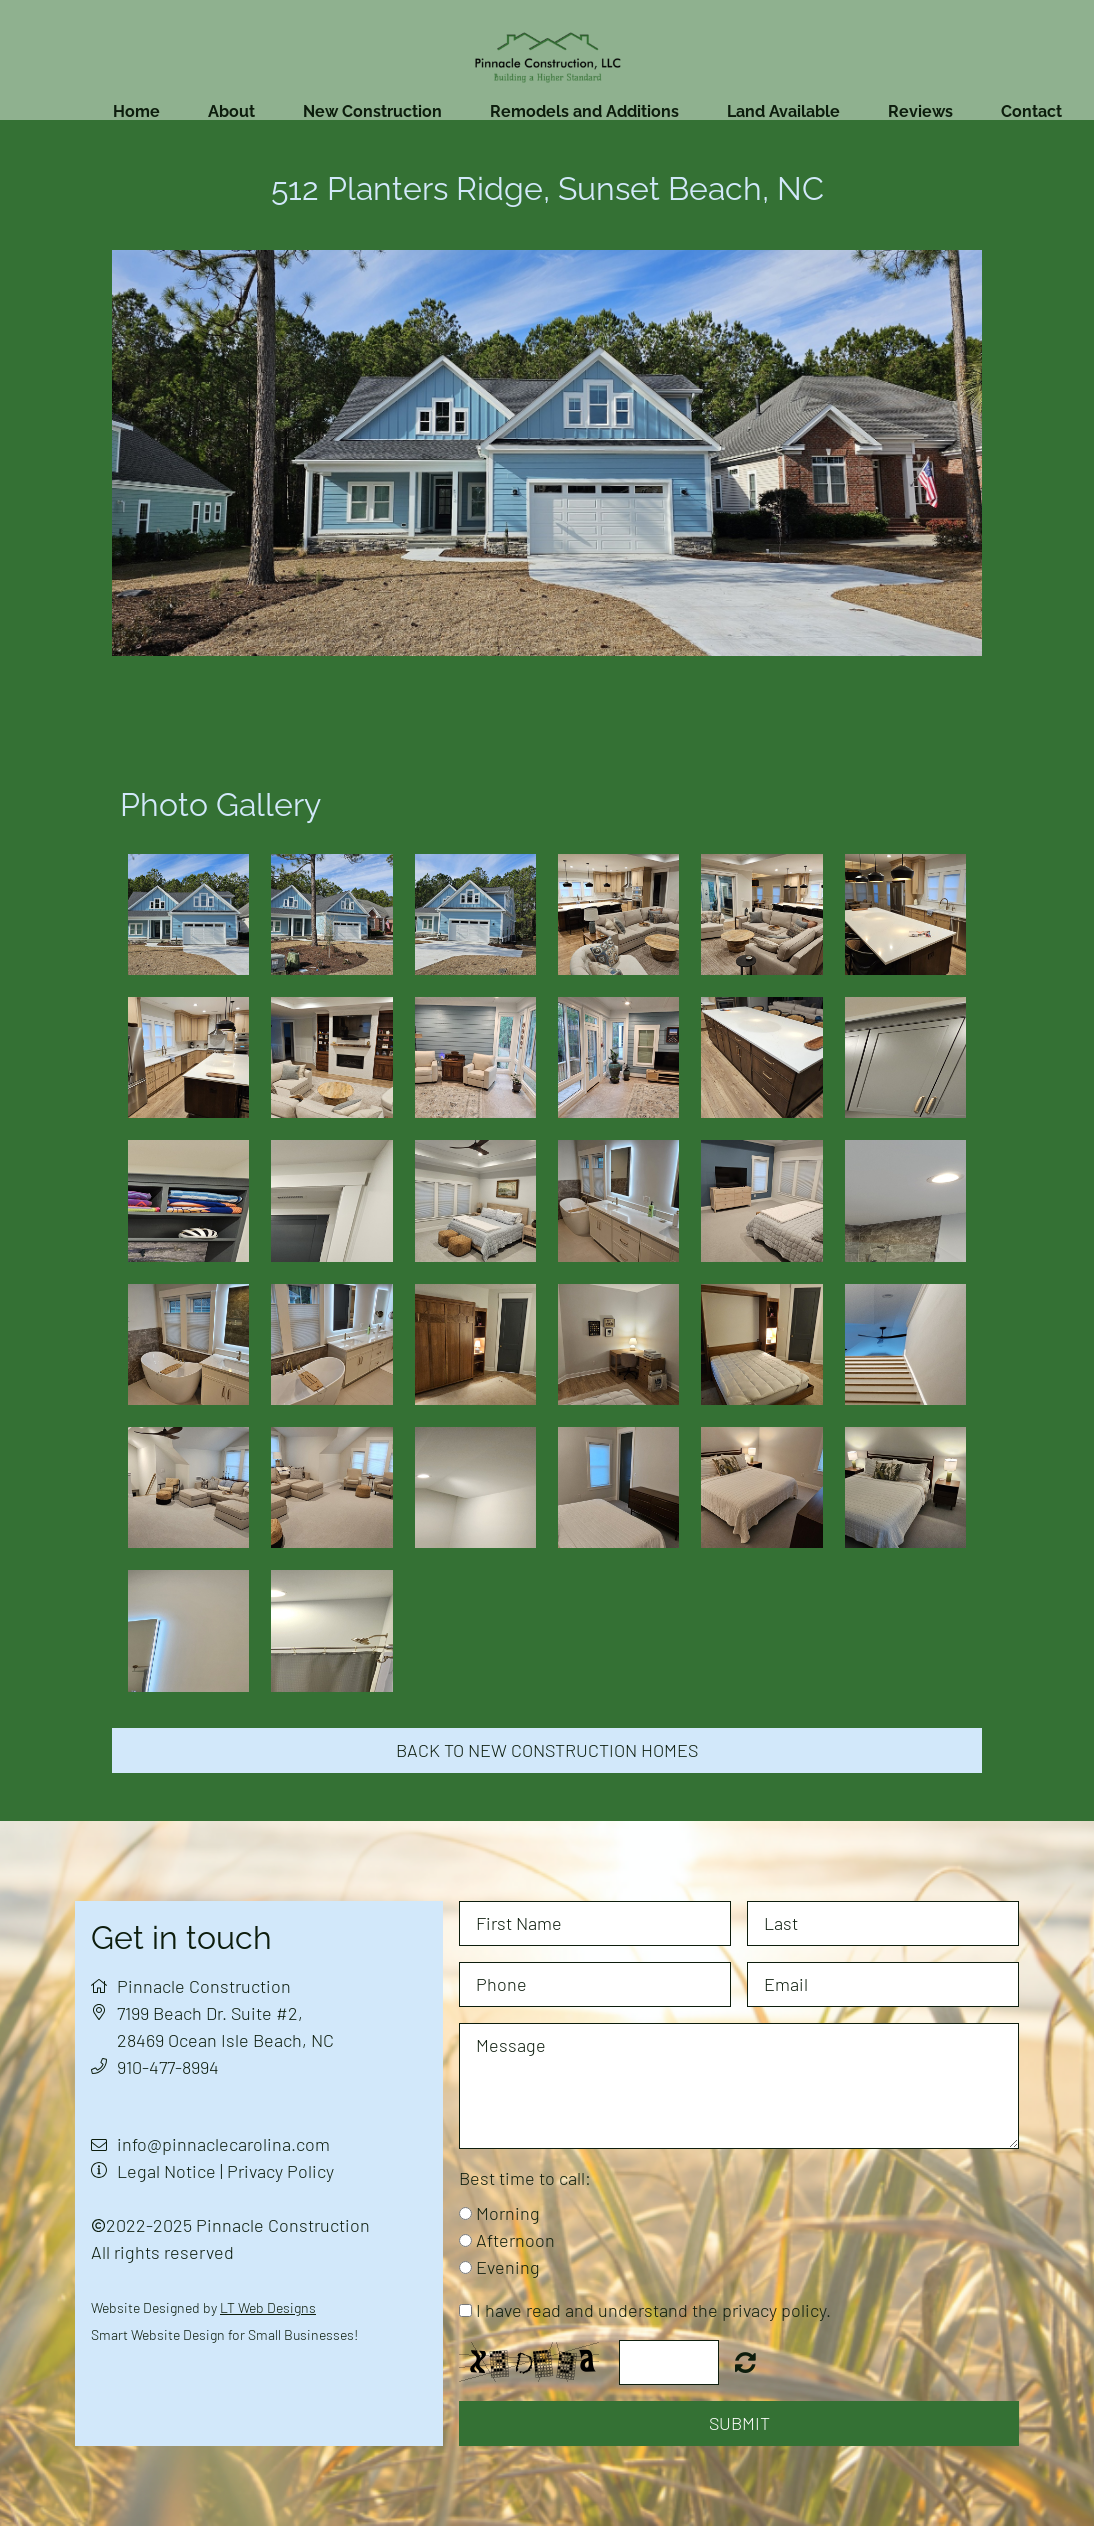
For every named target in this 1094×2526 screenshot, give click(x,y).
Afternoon (515, 2240)
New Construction (372, 111)
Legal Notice (166, 2171)
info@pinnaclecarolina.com (223, 2144)
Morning (508, 2213)
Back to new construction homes (547, 1750)
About (231, 111)
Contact (1031, 111)
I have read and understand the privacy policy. (653, 2310)
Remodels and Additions (584, 111)
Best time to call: (525, 2178)
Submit (739, 2423)
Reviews (920, 111)
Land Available (783, 111)
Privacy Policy (280, 2171)
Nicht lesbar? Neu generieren (745, 2362)
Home (136, 111)
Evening (508, 2267)
